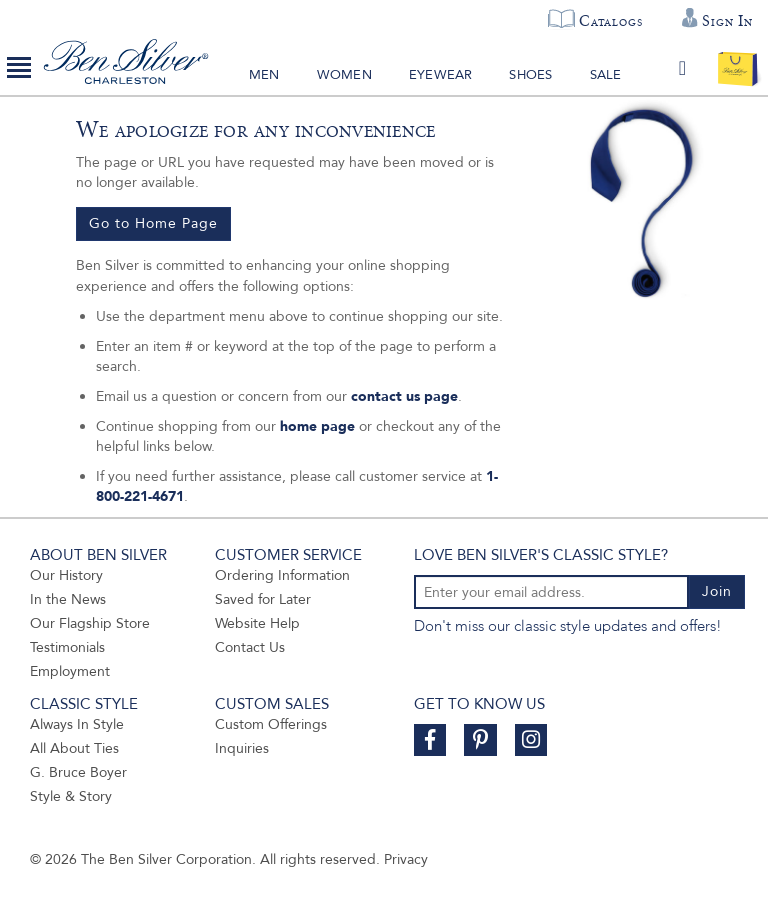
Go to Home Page (153, 223)
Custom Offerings (271, 724)
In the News (68, 599)
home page (317, 426)
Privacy (406, 859)
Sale (606, 75)
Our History (66, 575)
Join (717, 591)
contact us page (404, 396)
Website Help (257, 623)
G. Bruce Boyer (78, 772)
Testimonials (67, 647)
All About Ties (74, 748)
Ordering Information (282, 575)
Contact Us (250, 647)
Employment (70, 671)
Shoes (530, 75)
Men (264, 75)
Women (344, 75)
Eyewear (440, 75)
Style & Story (71, 796)
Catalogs (610, 21)
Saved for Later (263, 599)
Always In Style (77, 724)
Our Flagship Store (90, 623)
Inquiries (242, 748)
